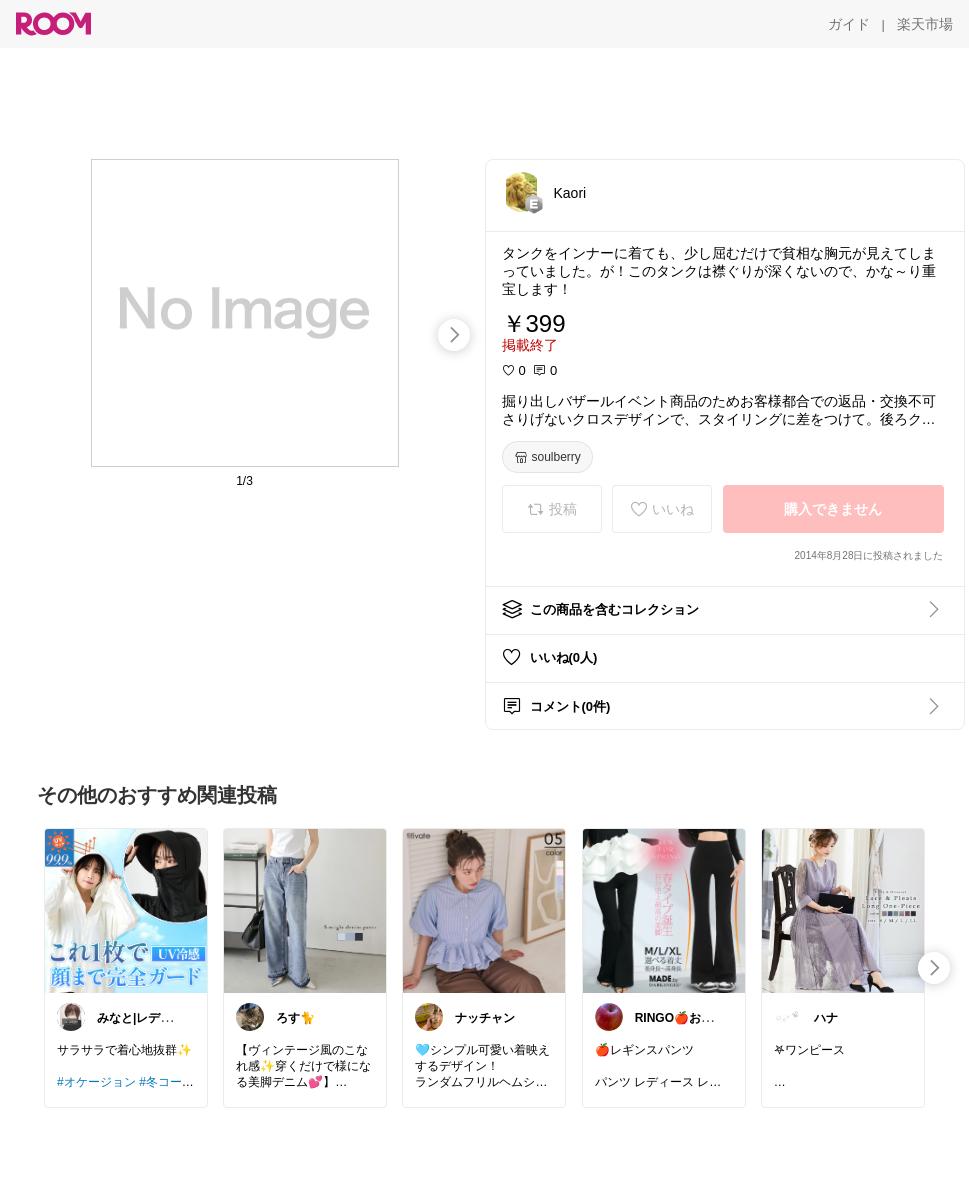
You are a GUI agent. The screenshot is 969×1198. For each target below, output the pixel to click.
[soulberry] (547, 457)
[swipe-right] (454, 335)
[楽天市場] (925, 24)
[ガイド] (849, 24)
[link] (126, 910)
